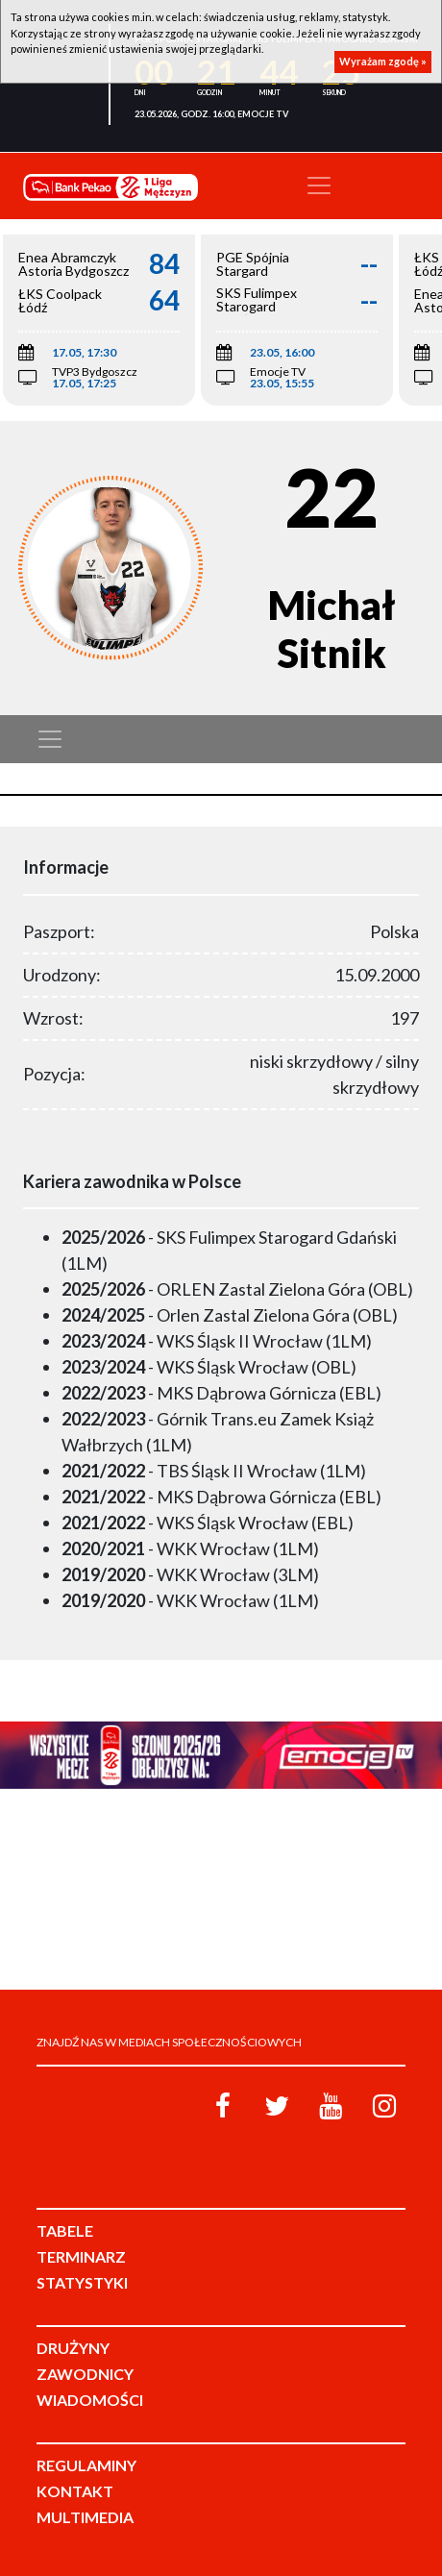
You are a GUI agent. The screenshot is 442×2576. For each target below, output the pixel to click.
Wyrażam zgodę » (383, 61)
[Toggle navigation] (319, 185)
